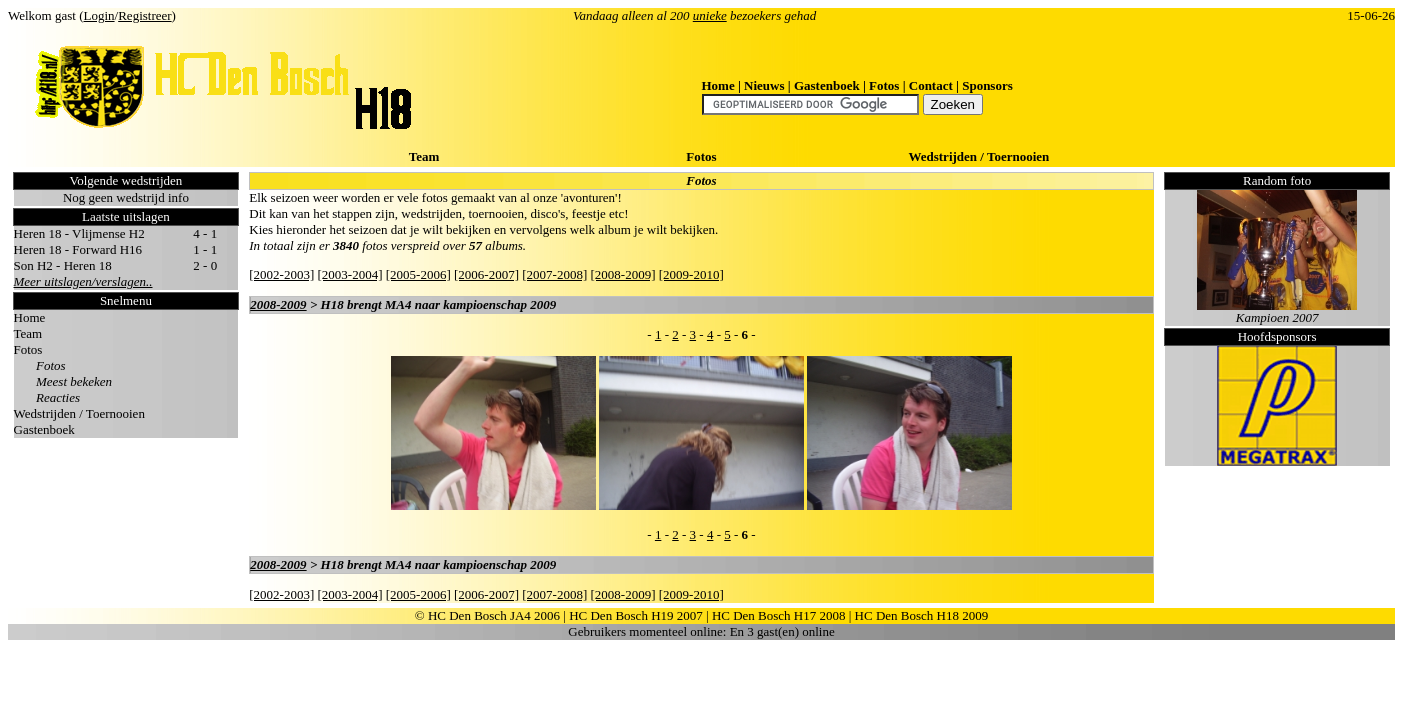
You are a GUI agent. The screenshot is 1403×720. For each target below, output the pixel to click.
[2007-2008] (554, 274)
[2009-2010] (691, 274)
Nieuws (764, 85)
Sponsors (987, 85)
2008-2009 (278, 304)
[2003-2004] (350, 274)
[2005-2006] (418, 274)
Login (99, 15)
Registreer (144, 15)
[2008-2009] (623, 274)
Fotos (884, 85)
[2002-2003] (281, 274)
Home (718, 85)
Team (424, 156)
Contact (931, 85)
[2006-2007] (486, 274)
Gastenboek (827, 85)
